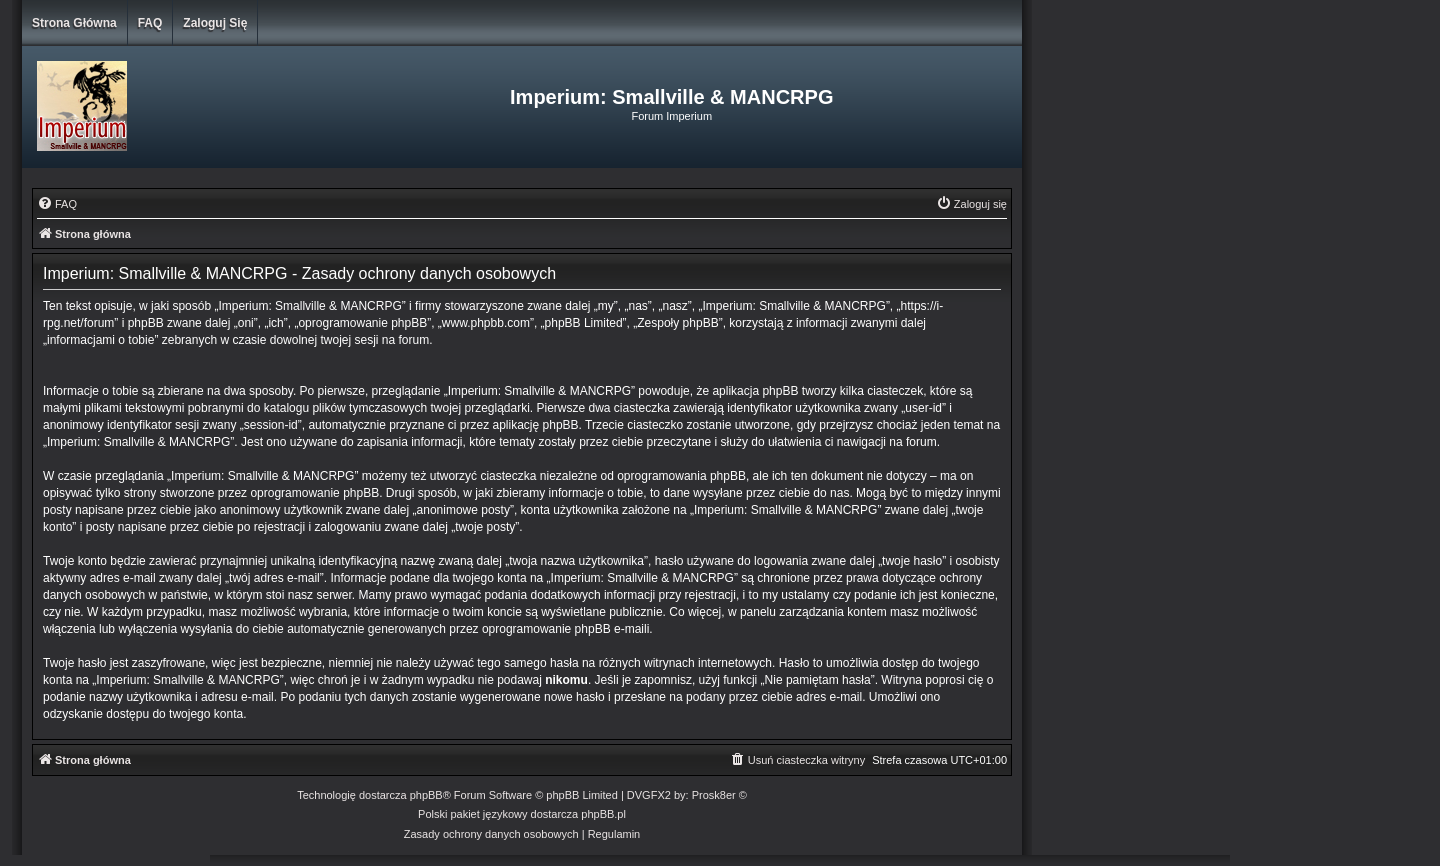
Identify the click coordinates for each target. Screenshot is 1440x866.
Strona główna (74, 23)
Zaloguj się (215, 23)
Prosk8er (714, 795)
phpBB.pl (603, 814)
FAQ (150, 23)
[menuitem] (57, 204)
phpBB (426, 795)
